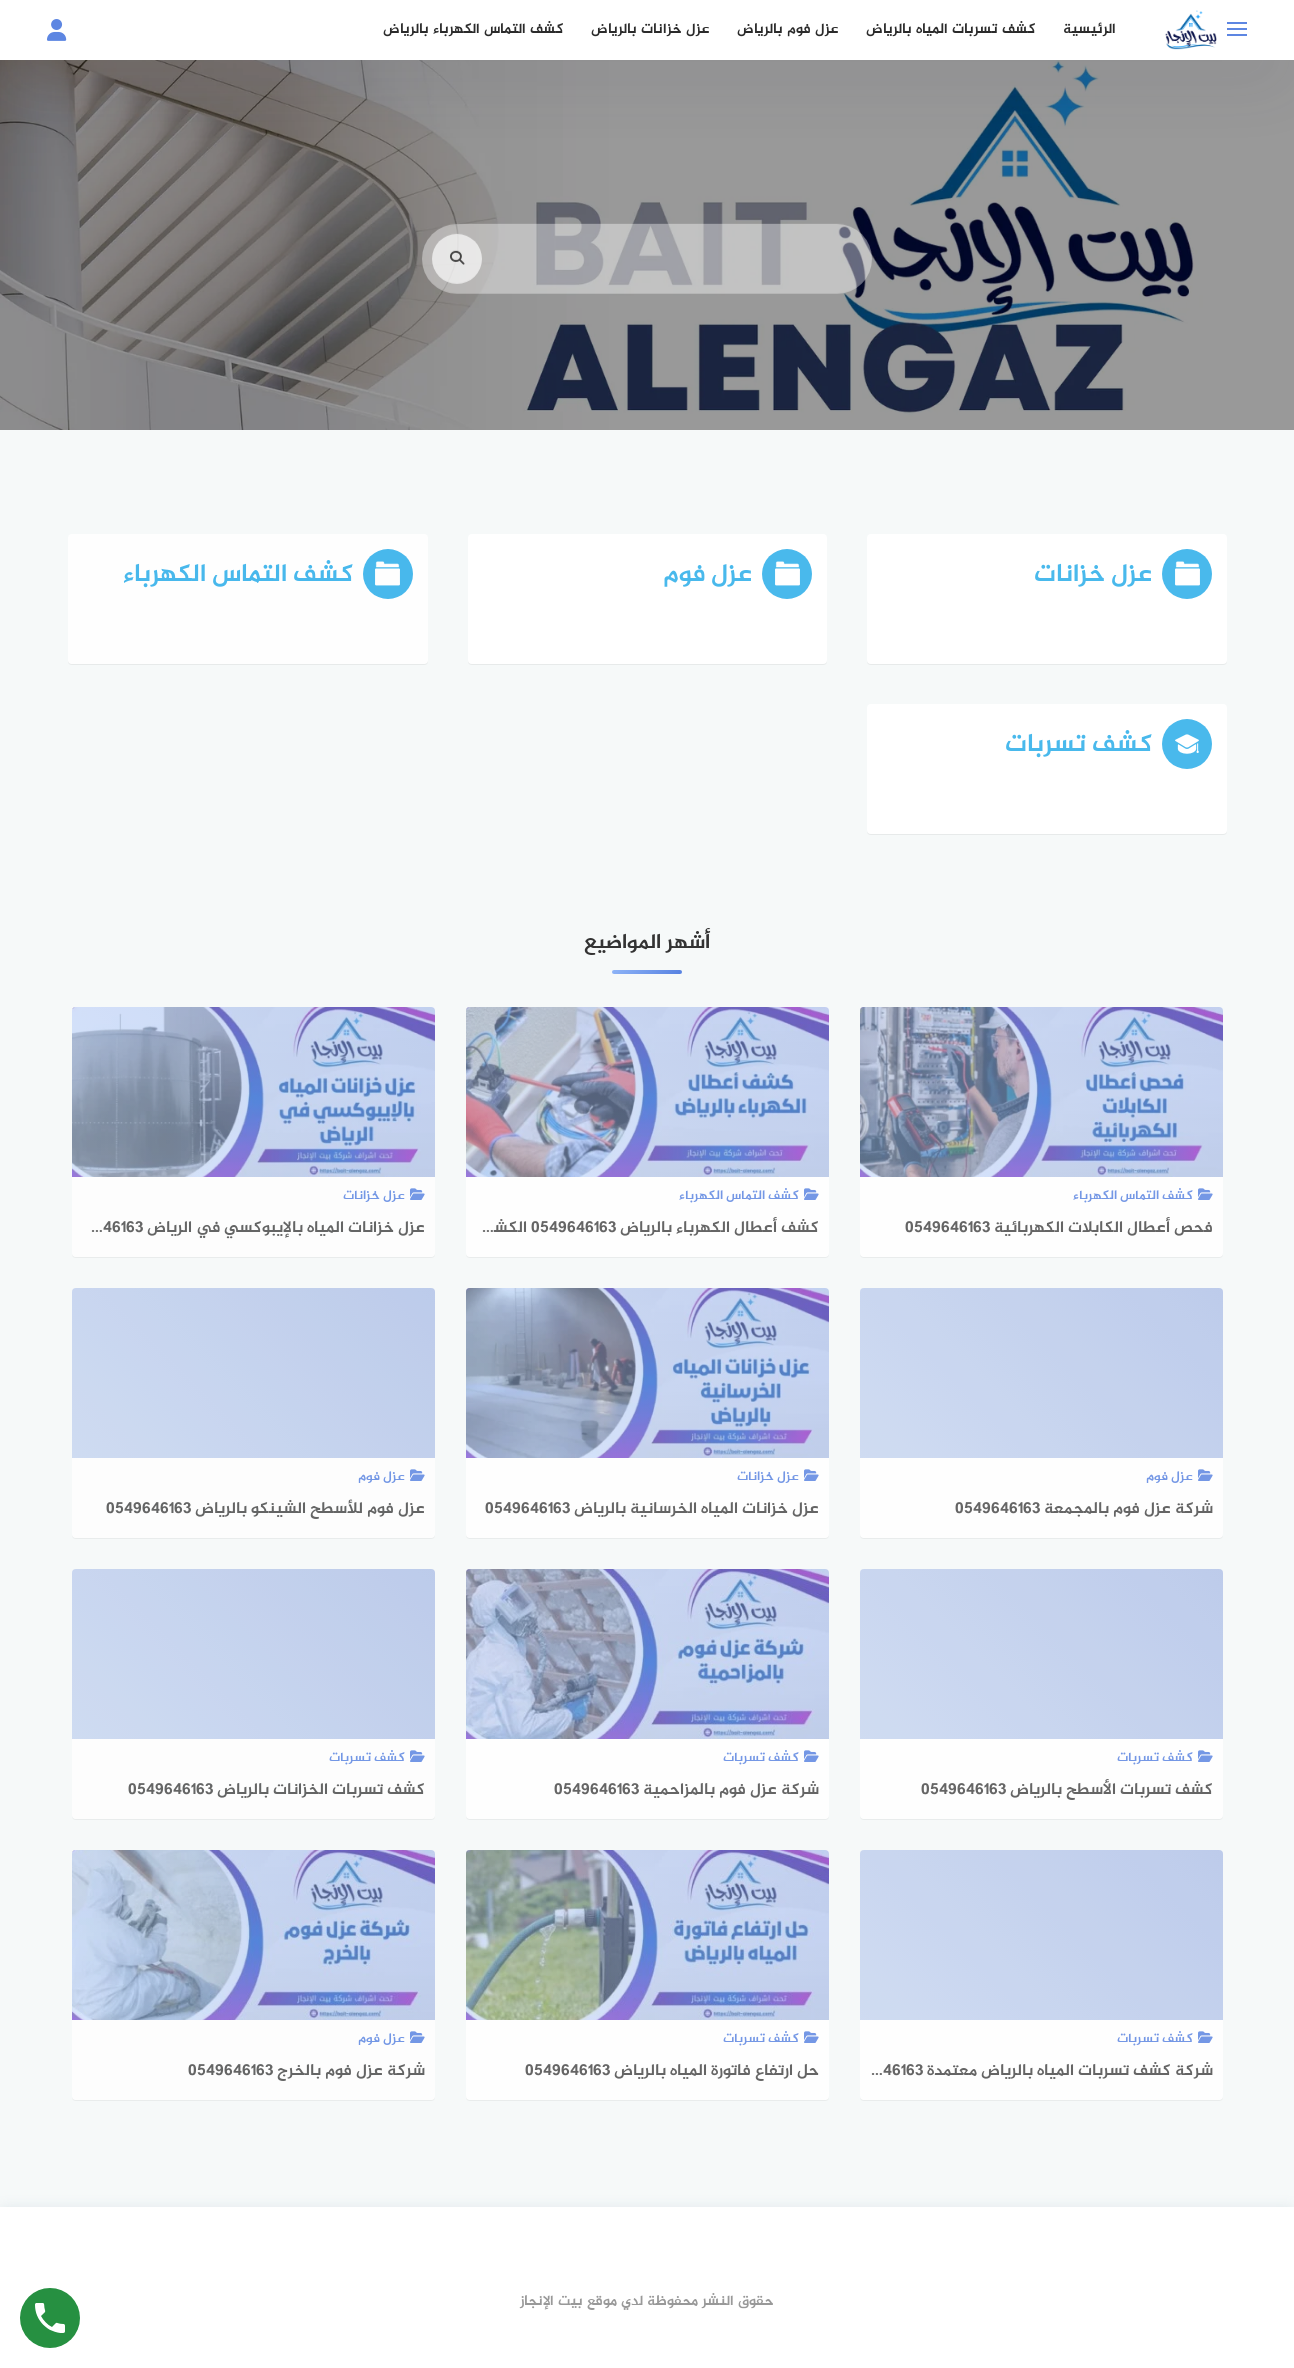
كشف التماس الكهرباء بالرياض (473, 29)
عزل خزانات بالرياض (650, 29)
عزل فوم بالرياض (787, 29)
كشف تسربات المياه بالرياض (950, 29)
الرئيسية (1089, 29)
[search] (457, 284)
